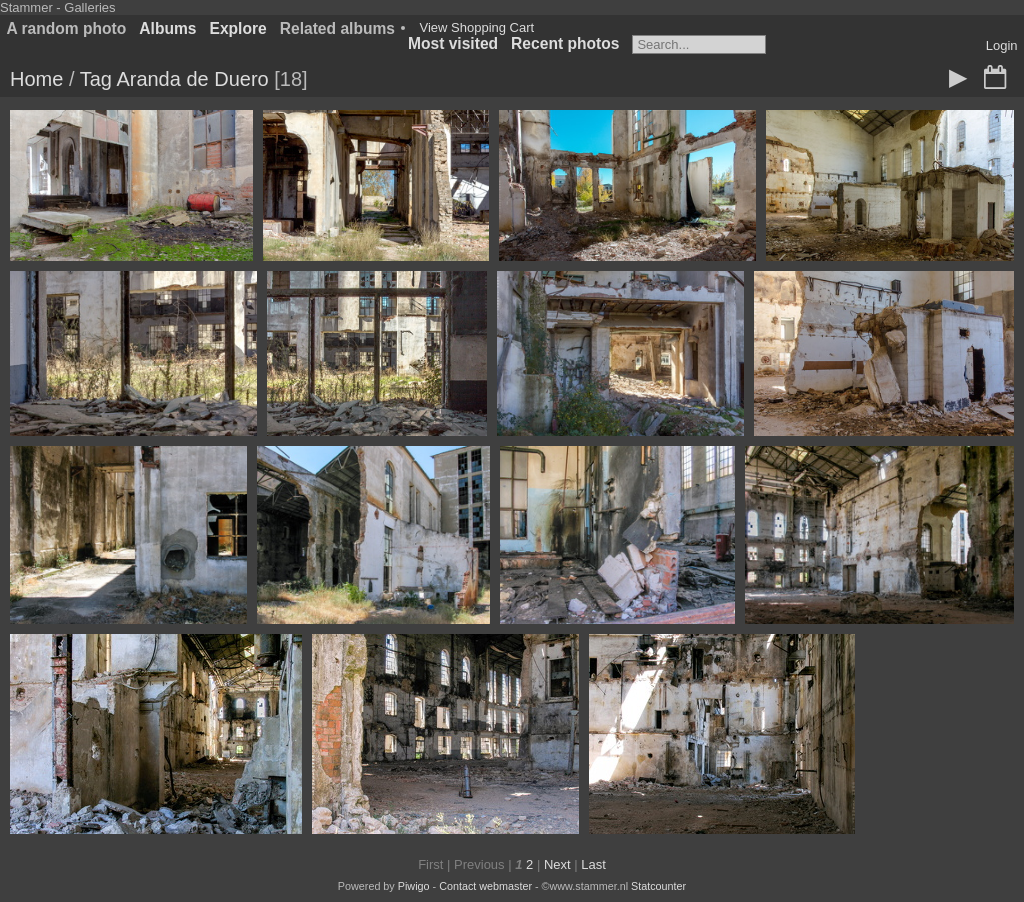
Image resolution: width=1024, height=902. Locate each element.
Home (36, 79)
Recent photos (565, 43)
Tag (96, 79)
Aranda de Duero (192, 79)
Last (593, 864)
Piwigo (414, 886)
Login (1002, 45)
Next (557, 864)
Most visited (453, 43)
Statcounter (658, 886)
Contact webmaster (485, 886)
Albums (167, 28)
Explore (238, 28)
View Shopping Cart (476, 27)
